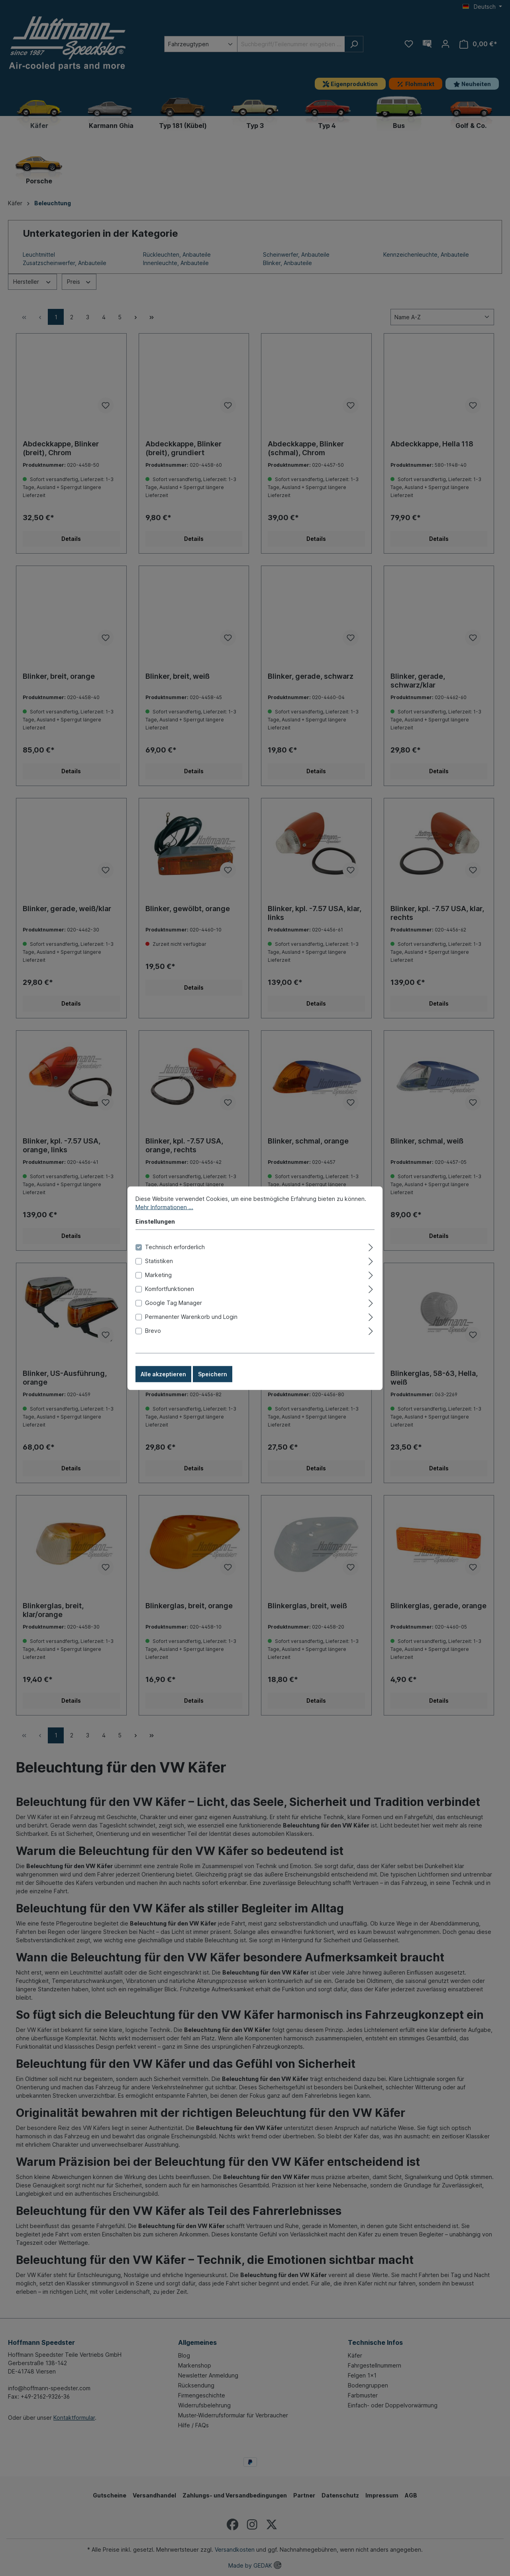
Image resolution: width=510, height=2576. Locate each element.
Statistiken (159, 1260)
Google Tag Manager (173, 1302)
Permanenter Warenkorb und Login (191, 1316)
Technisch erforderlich (175, 1246)
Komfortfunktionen (169, 1288)
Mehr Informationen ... (164, 1206)
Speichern (212, 1373)
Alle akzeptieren (163, 1373)
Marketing (158, 1274)
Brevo (153, 1330)
